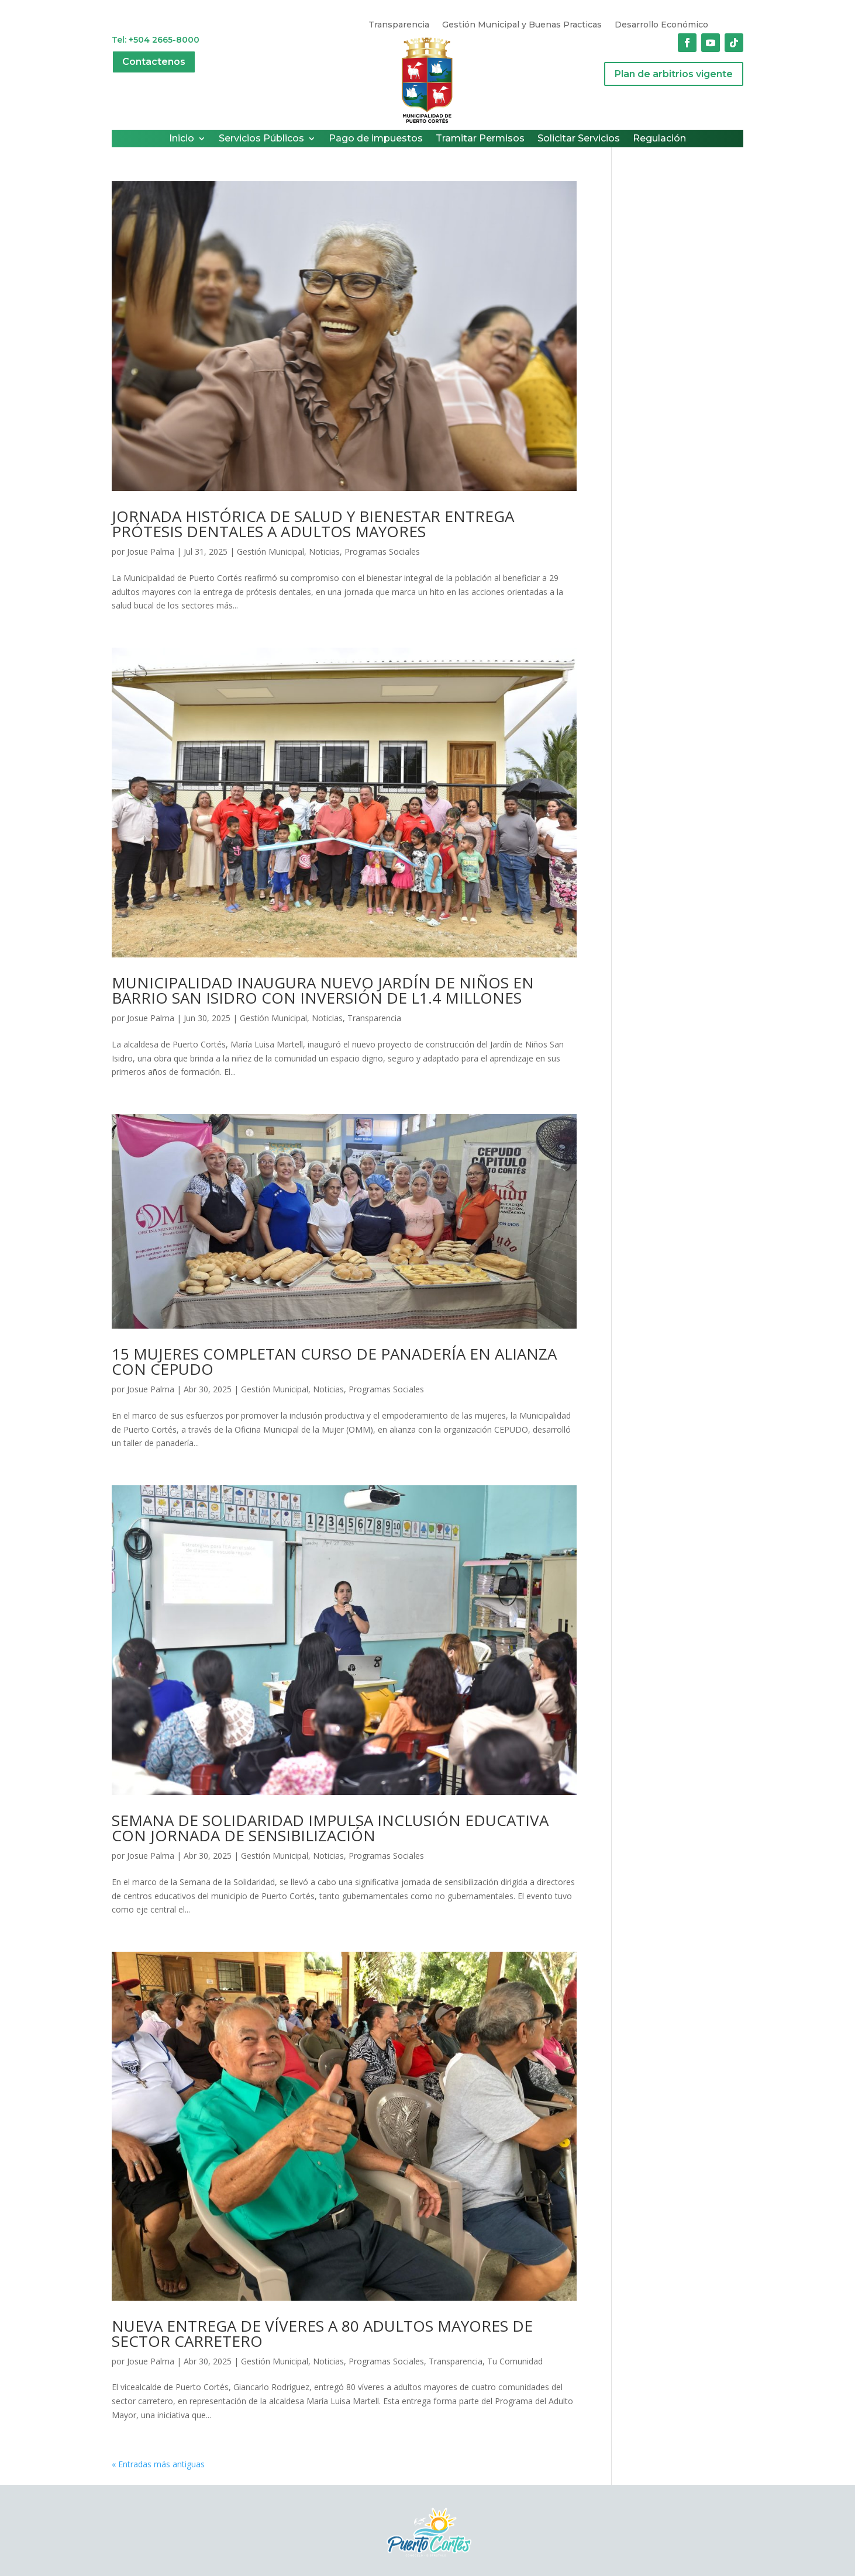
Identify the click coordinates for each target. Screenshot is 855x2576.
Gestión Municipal (270, 551)
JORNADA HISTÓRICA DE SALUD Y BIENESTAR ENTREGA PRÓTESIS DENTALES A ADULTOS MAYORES (313, 524)
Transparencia (398, 25)
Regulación (659, 139)
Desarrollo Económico (661, 25)
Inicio (181, 139)
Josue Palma (150, 551)
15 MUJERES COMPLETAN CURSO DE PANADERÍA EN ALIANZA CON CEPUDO (334, 1361)
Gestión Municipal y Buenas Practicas (522, 25)
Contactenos (153, 61)
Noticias (324, 551)
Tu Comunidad (515, 2361)
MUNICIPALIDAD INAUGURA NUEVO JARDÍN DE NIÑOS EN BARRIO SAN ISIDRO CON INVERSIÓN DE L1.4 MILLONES (323, 990)
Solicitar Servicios (578, 139)
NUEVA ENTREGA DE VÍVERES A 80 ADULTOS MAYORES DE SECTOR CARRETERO (322, 2333)
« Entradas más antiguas (158, 2464)
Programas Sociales (382, 551)
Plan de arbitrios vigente (674, 73)
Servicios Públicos (261, 139)
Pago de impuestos (376, 139)
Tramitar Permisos (480, 139)
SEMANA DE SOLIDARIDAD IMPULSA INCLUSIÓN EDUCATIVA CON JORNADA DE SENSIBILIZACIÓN (330, 1828)
